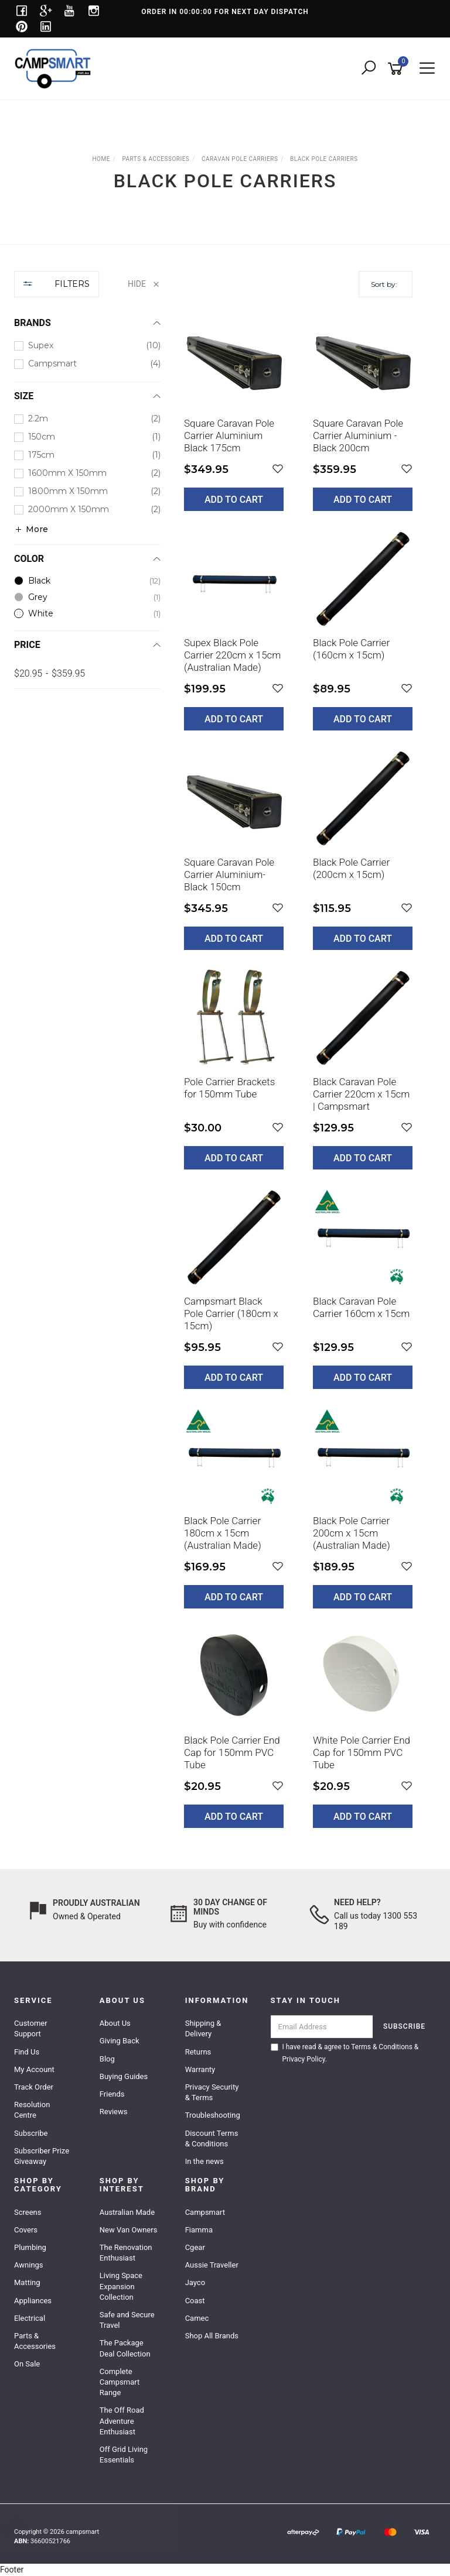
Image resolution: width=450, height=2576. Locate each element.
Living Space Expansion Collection (121, 2286)
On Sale (27, 2363)
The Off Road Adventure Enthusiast (122, 2421)
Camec (197, 2318)
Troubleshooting (212, 2115)
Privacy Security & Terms (212, 2092)
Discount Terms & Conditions (211, 2138)
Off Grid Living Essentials (124, 2454)
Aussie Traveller (211, 2265)
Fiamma (199, 2229)
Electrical (29, 2318)
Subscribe (30, 2133)
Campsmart (205, 2212)
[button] (278, 469)
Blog (107, 2058)
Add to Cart (233, 499)
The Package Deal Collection (125, 2348)
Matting (27, 2282)
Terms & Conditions (381, 2047)
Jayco (195, 2282)
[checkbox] (87, 346)
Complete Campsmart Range (119, 2382)
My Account (34, 2069)
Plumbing (30, 2247)
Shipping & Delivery (203, 2028)
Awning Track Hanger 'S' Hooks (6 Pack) (109, 2527)
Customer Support (30, 2028)
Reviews (114, 2111)
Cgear (195, 2247)
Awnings (28, 2265)
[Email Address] (322, 2026)
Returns (198, 2051)
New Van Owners (129, 2229)
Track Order (33, 2087)
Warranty (200, 2069)
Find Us (26, 2051)
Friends (112, 2094)
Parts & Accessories (35, 2341)
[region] (87, 1058)
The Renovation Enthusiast (126, 2252)
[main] (298, 1077)
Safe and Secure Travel (127, 2320)
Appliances (33, 2300)
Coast (195, 2300)
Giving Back (119, 2040)
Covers (26, 2229)
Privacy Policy (303, 2059)
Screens (27, 2212)
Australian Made (127, 2212)
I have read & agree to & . (345, 2053)
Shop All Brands (211, 2335)
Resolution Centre (32, 2109)
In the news (204, 2161)
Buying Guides (124, 2076)
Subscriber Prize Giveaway (41, 2156)
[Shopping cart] (397, 69)
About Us (115, 2023)
